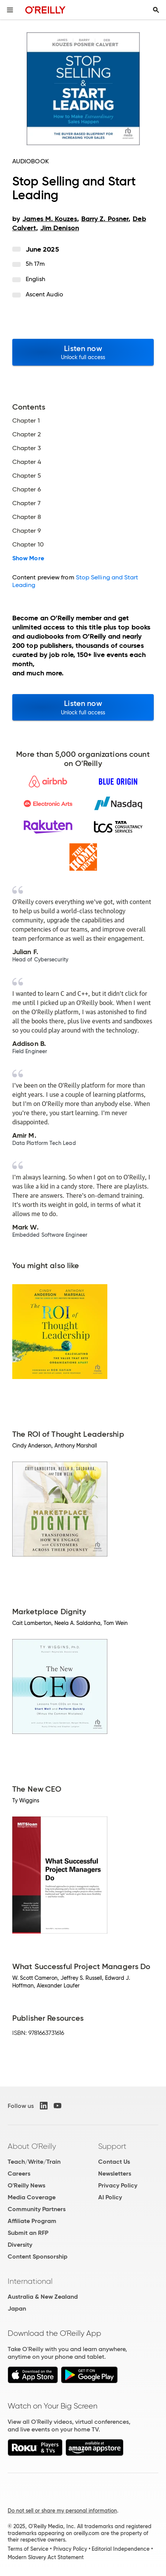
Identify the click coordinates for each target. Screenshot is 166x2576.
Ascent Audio (44, 294)
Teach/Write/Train (34, 2162)
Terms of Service (28, 2548)
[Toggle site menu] (10, 10)
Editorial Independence (121, 2548)
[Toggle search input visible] (156, 10)
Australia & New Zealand (43, 2297)
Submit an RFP (28, 2233)
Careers (19, 2173)
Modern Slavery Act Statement (46, 2557)
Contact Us (114, 2162)
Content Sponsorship (37, 2256)
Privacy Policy (117, 2185)
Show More (28, 558)
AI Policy (110, 2197)
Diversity (20, 2245)
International (30, 2281)
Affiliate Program (32, 2221)
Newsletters (114, 2173)
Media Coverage (32, 2197)
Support (112, 2146)
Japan (17, 2308)
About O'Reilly (32, 2146)
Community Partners (37, 2209)
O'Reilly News (26, 2185)
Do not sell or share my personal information (62, 2510)
